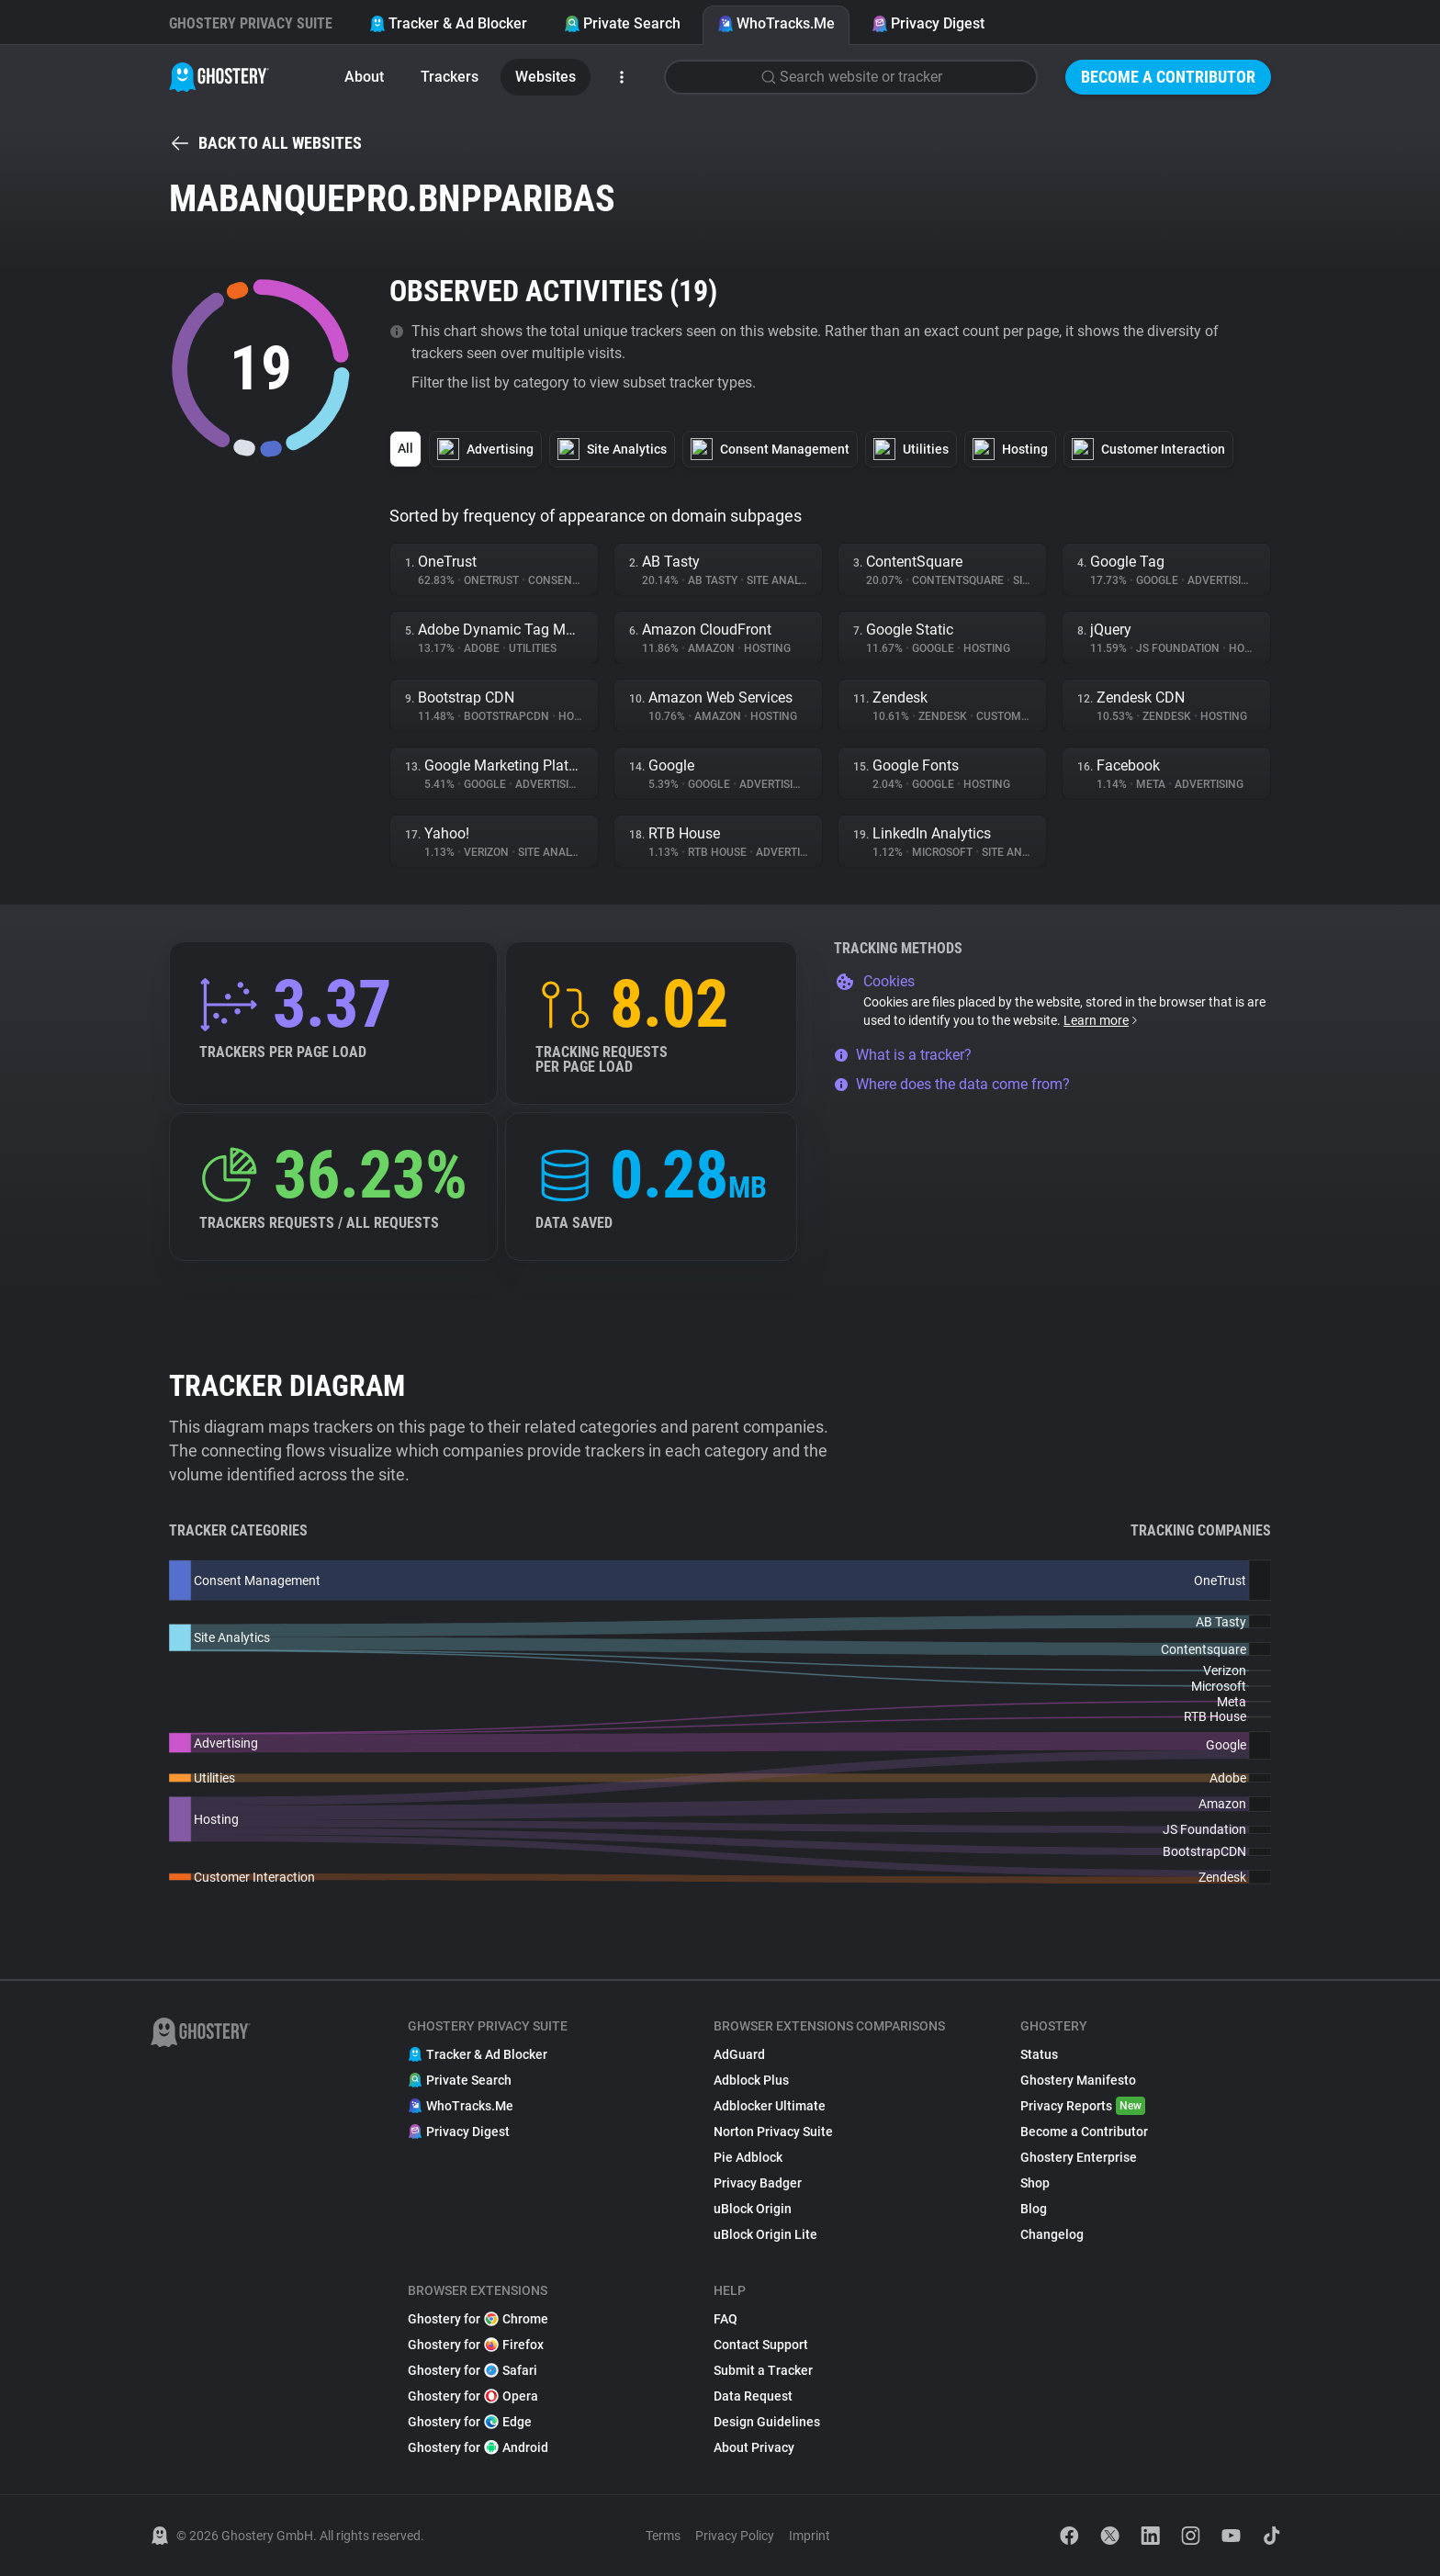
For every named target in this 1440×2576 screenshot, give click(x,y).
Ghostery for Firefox (476, 2344)
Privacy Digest (928, 23)
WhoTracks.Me (776, 23)
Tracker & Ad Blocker (448, 23)
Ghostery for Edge (470, 2421)
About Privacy (754, 2447)
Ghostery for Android (478, 2447)
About (364, 76)
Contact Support (761, 2344)
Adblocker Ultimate (770, 2105)
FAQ (725, 2319)
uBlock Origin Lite (765, 2234)
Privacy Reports (1082, 2106)
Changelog (1052, 2234)
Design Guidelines (767, 2421)
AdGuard (739, 2054)
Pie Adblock (748, 2157)
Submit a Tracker (763, 2370)
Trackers (449, 76)
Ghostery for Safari (472, 2370)
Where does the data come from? (952, 1084)
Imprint (809, 2535)
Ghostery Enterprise (1078, 2157)
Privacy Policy (734, 2535)
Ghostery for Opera (473, 2396)
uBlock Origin (753, 2208)
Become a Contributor (1168, 76)
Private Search (622, 23)
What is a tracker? (903, 1054)
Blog (1033, 2208)
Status (1039, 2054)
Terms (663, 2535)
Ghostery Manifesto (1078, 2080)
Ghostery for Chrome (478, 2319)
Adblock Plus (751, 2080)
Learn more (1101, 1020)
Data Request (753, 2396)
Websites (545, 76)
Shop (1035, 2183)
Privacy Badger (758, 2183)
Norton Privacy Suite (773, 2131)
